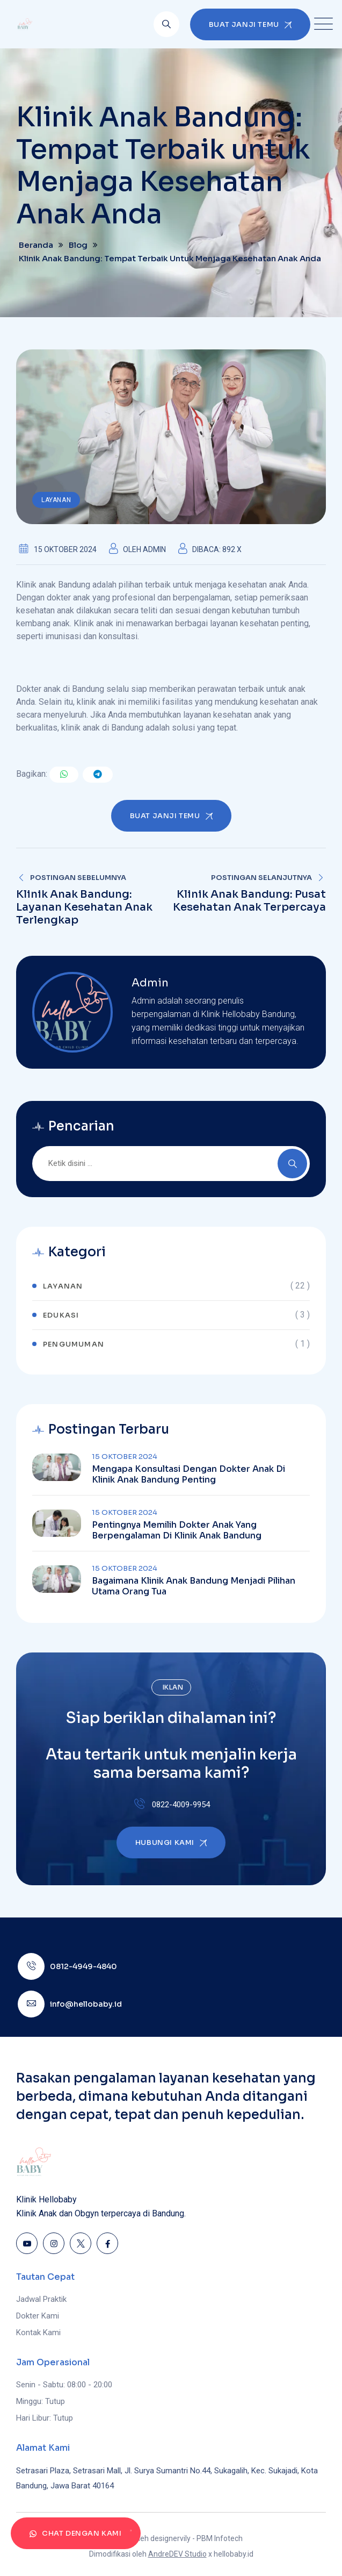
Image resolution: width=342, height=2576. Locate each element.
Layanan (56, 500)
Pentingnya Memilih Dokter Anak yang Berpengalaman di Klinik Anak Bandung (176, 1530)
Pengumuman (73, 1344)
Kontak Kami (38, 2332)
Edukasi (61, 1315)
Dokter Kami (37, 2316)
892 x (232, 549)
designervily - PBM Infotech (196, 2538)
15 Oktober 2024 (124, 1456)
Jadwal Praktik (41, 2299)
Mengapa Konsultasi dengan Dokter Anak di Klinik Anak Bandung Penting (188, 1474)
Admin (154, 549)
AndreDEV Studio (177, 2554)
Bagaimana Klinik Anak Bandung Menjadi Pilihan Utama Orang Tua (193, 1586)
